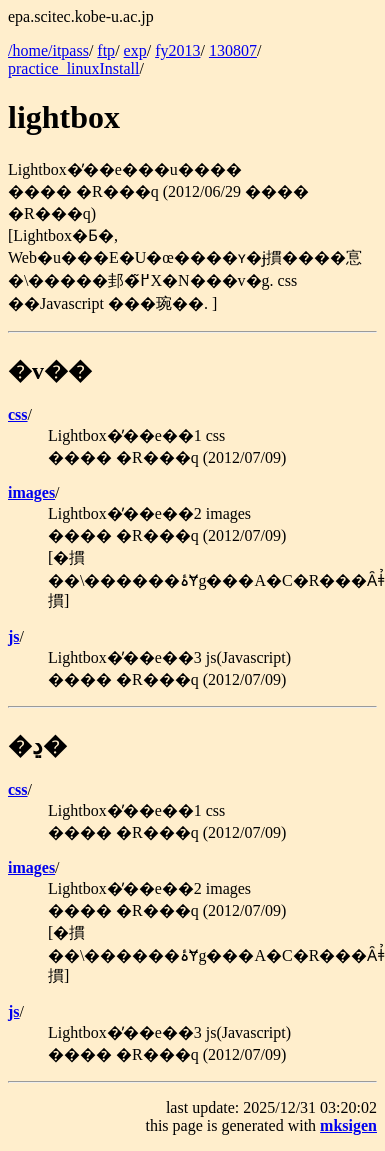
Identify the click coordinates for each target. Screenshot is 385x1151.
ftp (106, 50)
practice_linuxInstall (74, 68)
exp (135, 50)
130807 (233, 50)
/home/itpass (48, 50)
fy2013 (177, 50)
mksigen (348, 1125)
